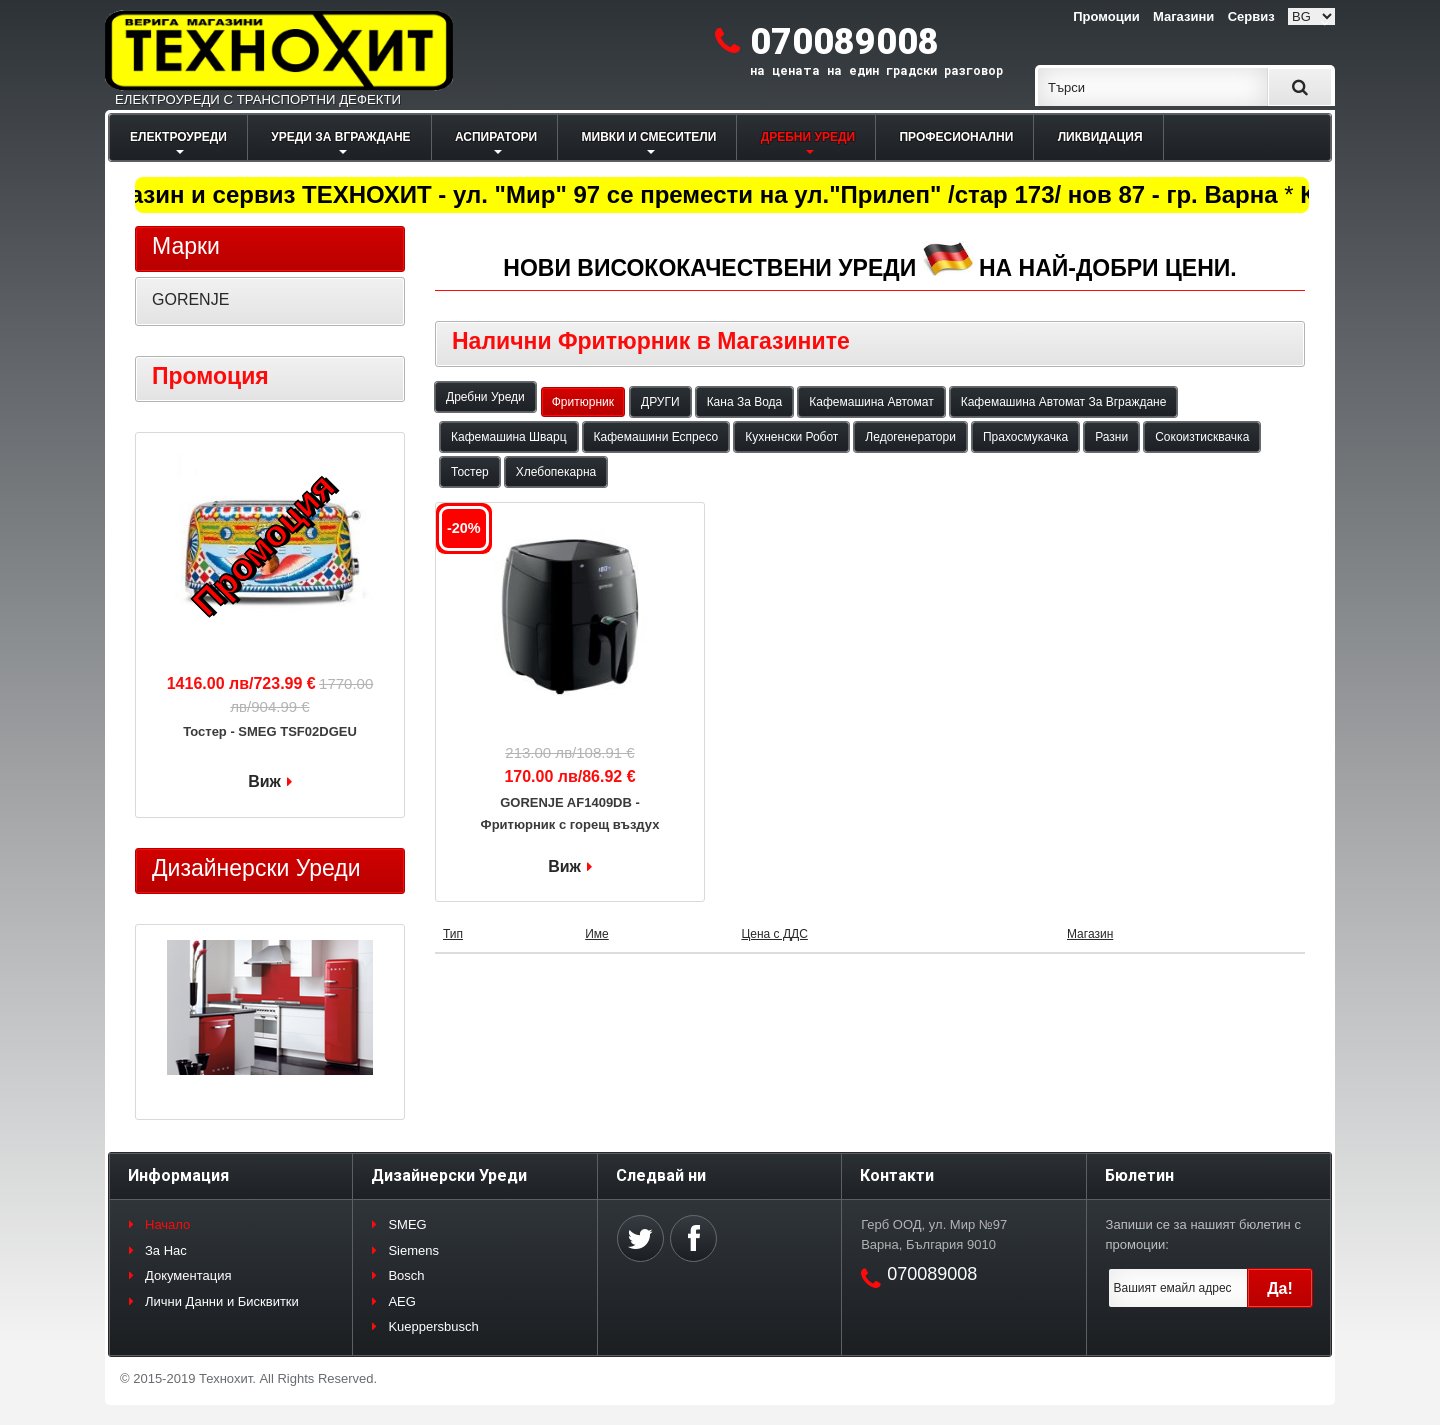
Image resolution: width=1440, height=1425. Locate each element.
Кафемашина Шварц (509, 437)
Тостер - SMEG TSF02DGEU (270, 731)
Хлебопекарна (556, 472)
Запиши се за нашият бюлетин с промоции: (1203, 1234)
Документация (188, 1275)
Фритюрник (583, 402)
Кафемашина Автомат (871, 402)
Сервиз (1251, 16)
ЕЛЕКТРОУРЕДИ (178, 137)
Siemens (413, 1250)
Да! (1280, 1288)
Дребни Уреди (485, 397)
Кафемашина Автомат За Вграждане (1064, 402)
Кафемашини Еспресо (656, 437)
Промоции (1106, 16)
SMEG (407, 1224)
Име (597, 934)
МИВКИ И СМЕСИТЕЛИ (649, 137)
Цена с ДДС (774, 934)
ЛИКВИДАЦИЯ (1100, 137)
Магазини (1183, 16)
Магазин (1090, 934)
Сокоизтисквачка (1202, 437)
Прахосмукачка (1025, 437)
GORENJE (190, 299)
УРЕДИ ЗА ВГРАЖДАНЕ (340, 137)
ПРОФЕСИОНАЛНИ (956, 137)
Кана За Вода (745, 402)
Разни (1111, 437)
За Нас (166, 1250)
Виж (564, 866)
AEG (401, 1301)
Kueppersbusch (433, 1326)
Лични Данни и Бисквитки (222, 1301)
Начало (167, 1224)
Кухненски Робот (791, 437)
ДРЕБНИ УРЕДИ (808, 137)
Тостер (470, 472)
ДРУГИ (660, 402)
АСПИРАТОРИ (496, 137)
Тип (453, 934)
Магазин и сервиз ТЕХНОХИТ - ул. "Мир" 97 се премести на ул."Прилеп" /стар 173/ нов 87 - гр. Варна (688, 194)
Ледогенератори (910, 437)
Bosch (406, 1275)
